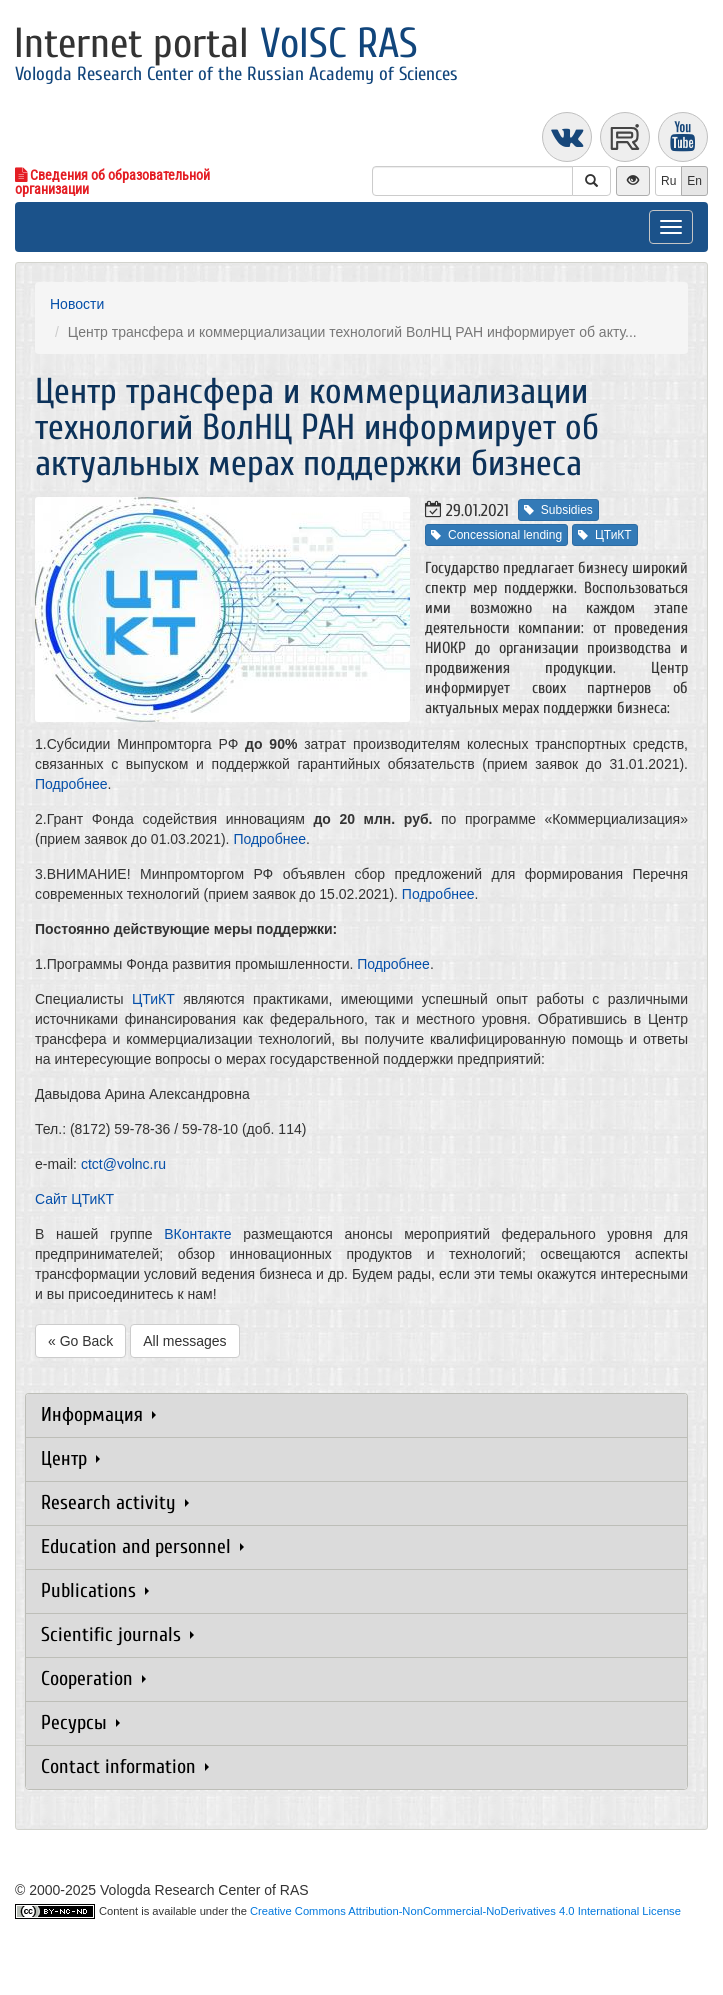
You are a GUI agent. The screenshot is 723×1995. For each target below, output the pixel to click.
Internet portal (216, 43)
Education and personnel (142, 1546)
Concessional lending (496, 535)
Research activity (115, 1502)
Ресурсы (80, 1722)
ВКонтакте (197, 1234)
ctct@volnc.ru (123, 1164)
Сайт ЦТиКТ (74, 1199)
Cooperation (93, 1678)
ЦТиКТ (605, 535)
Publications (95, 1590)
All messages (184, 1341)
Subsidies (558, 510)
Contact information (125, 1766)
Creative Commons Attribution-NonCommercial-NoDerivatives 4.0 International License (465, 1911)
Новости (77, 304)
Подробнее (71, 784)
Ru (668, 181)
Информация (98, 1414)
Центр (70, 1458)
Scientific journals (117, 1634)
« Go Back (80, 1341)
